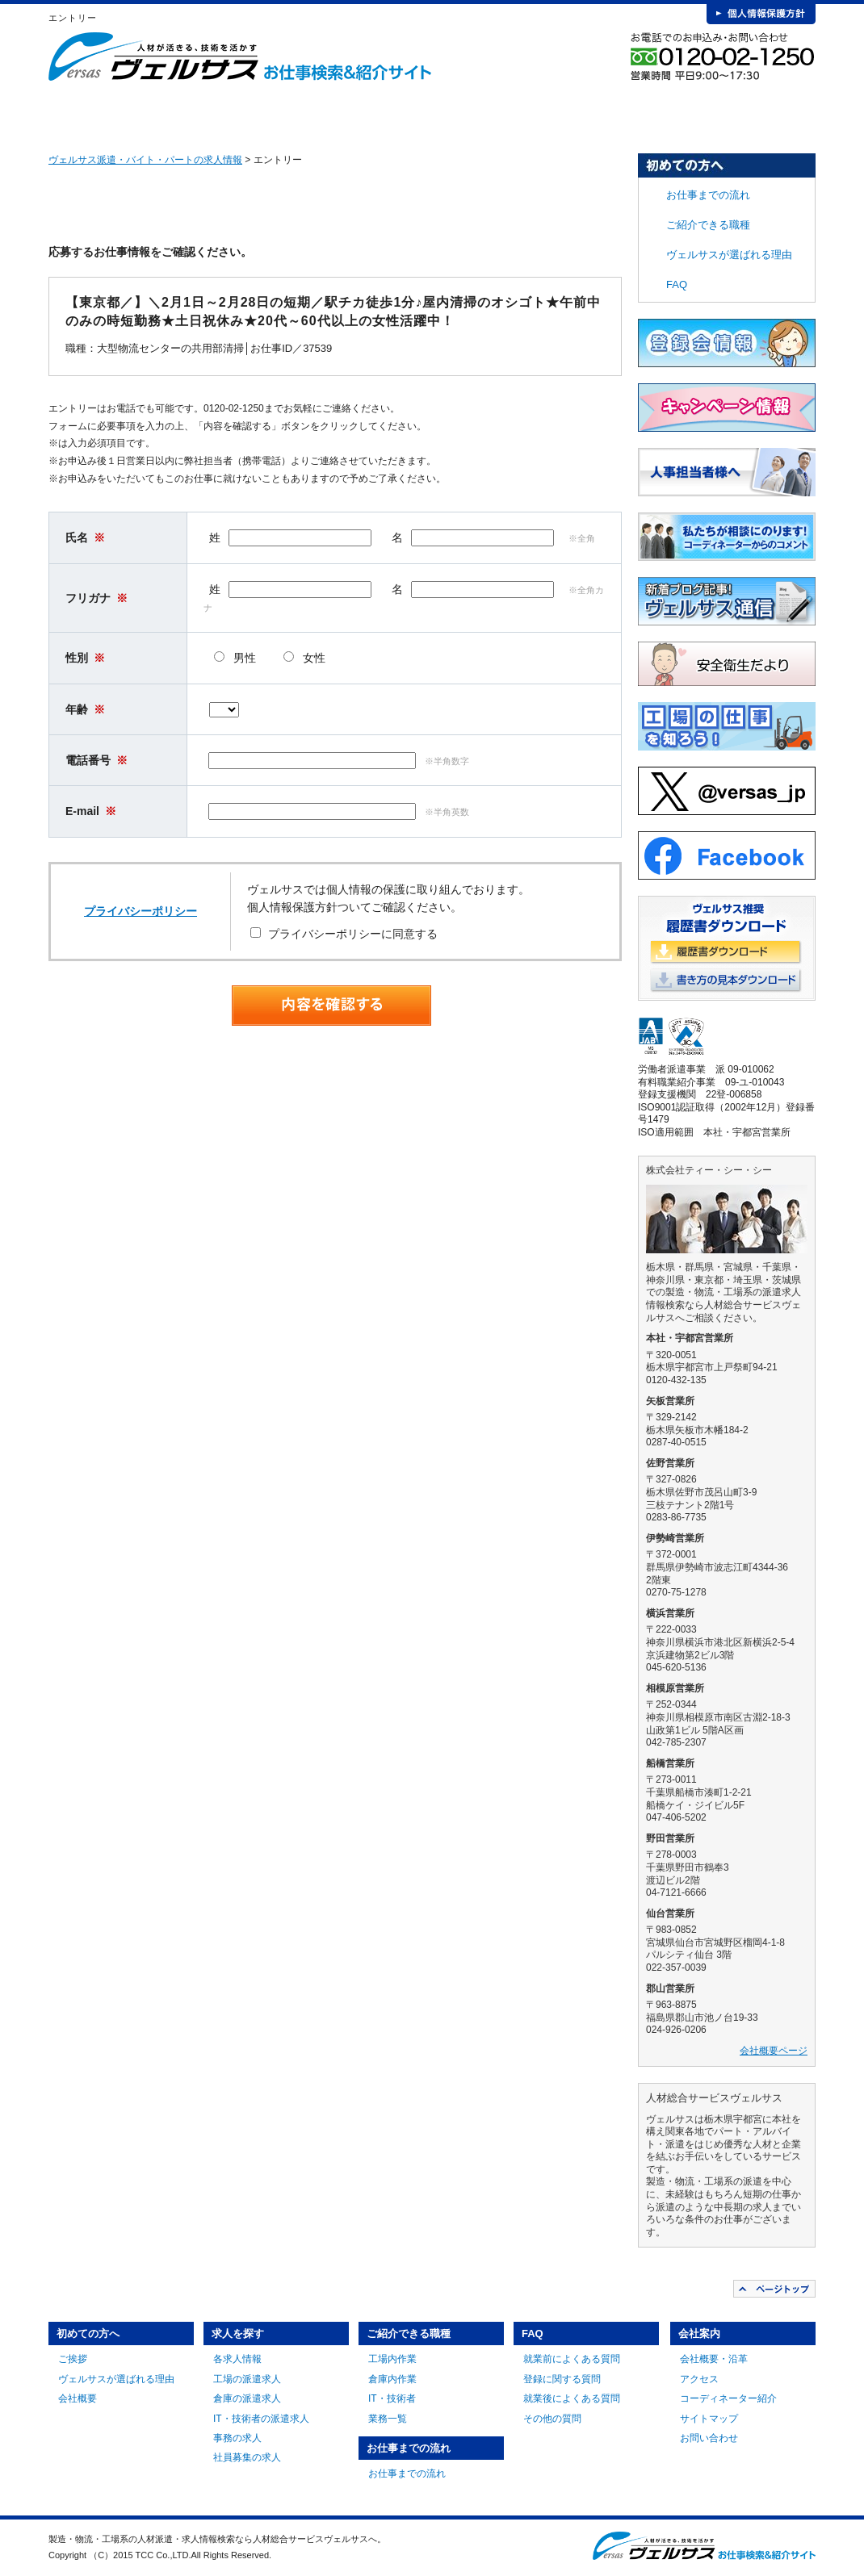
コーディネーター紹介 (728, 2398)
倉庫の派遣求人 (247, 2398)
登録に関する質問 (562, 2379)
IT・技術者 (392, 2398)
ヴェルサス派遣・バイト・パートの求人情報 (145, 159)
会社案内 (756, 113)
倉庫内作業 (392, 2379)
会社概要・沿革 (714, 2359)
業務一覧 (387, 2418)
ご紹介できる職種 (398, 113)
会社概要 (77, 2398)
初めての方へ (159, 113)
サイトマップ (709, 2418)
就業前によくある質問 (571, 2359)
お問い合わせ (709, 2438)
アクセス (699, 2379)
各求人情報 (237, 2359)
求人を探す (278, 113)
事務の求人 (237, 2438)
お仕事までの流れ (517, 113)
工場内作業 (392, 2359)
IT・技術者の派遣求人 (261, 2418)
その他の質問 (552, 2418)
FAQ (637, 113)
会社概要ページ (773, 2050)
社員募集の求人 (247, 2457)
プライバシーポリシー (140, 911)
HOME (73, 113)
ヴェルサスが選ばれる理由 (729, 255)
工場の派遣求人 (247, 2379)
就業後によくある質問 (571, 2398)
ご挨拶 (72, 2359)
